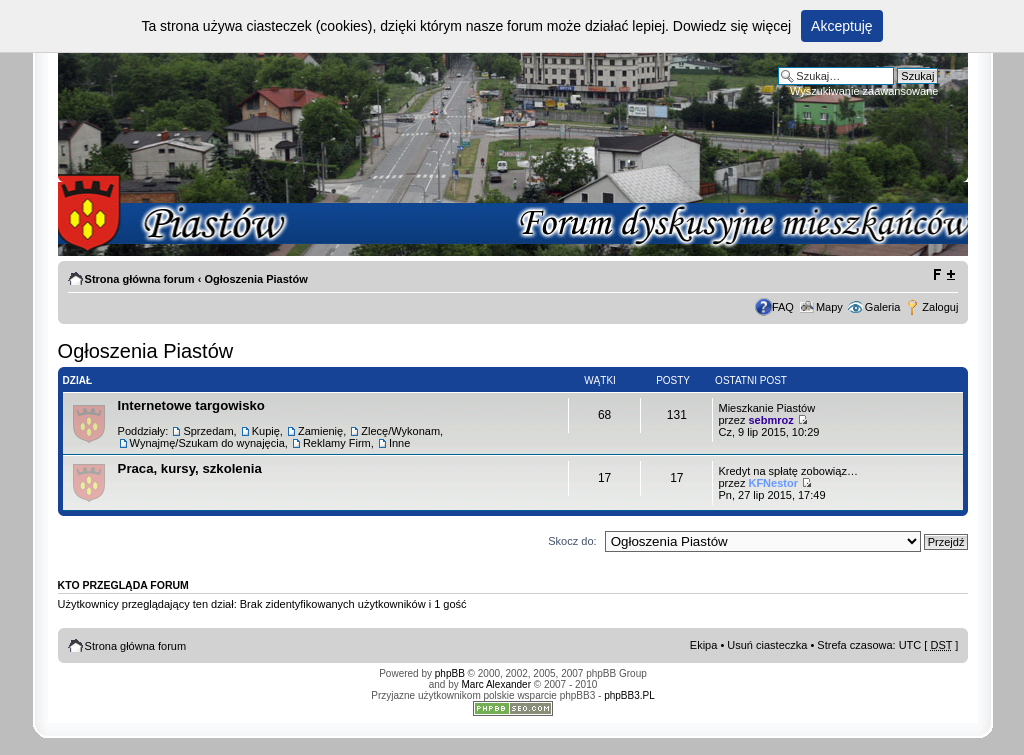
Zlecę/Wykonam (400, 431)
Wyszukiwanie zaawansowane (864, 91)
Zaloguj (940, 307)
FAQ (783, 307)
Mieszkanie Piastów (766, 408)
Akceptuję (841, 26)
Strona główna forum (140, 279)
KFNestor (773, 483)
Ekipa (704, 645)
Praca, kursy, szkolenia (190, 468)
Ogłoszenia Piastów (255, 279)
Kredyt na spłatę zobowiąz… (787, 471)
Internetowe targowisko (191, 405)
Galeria (882, 307)
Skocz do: (572, 541)
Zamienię (320, 431)
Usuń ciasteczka (767, 645)
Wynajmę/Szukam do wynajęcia (207, 443)
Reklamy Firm (337, 443)
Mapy (829, 307)
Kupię (266, 431)
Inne (399, 443)
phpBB (450, 673)
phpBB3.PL (629, 695)
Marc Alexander (496, 684)
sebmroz (770, 420)
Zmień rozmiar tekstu (943, 275)
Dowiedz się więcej (732, 26)
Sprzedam (208, 431)
